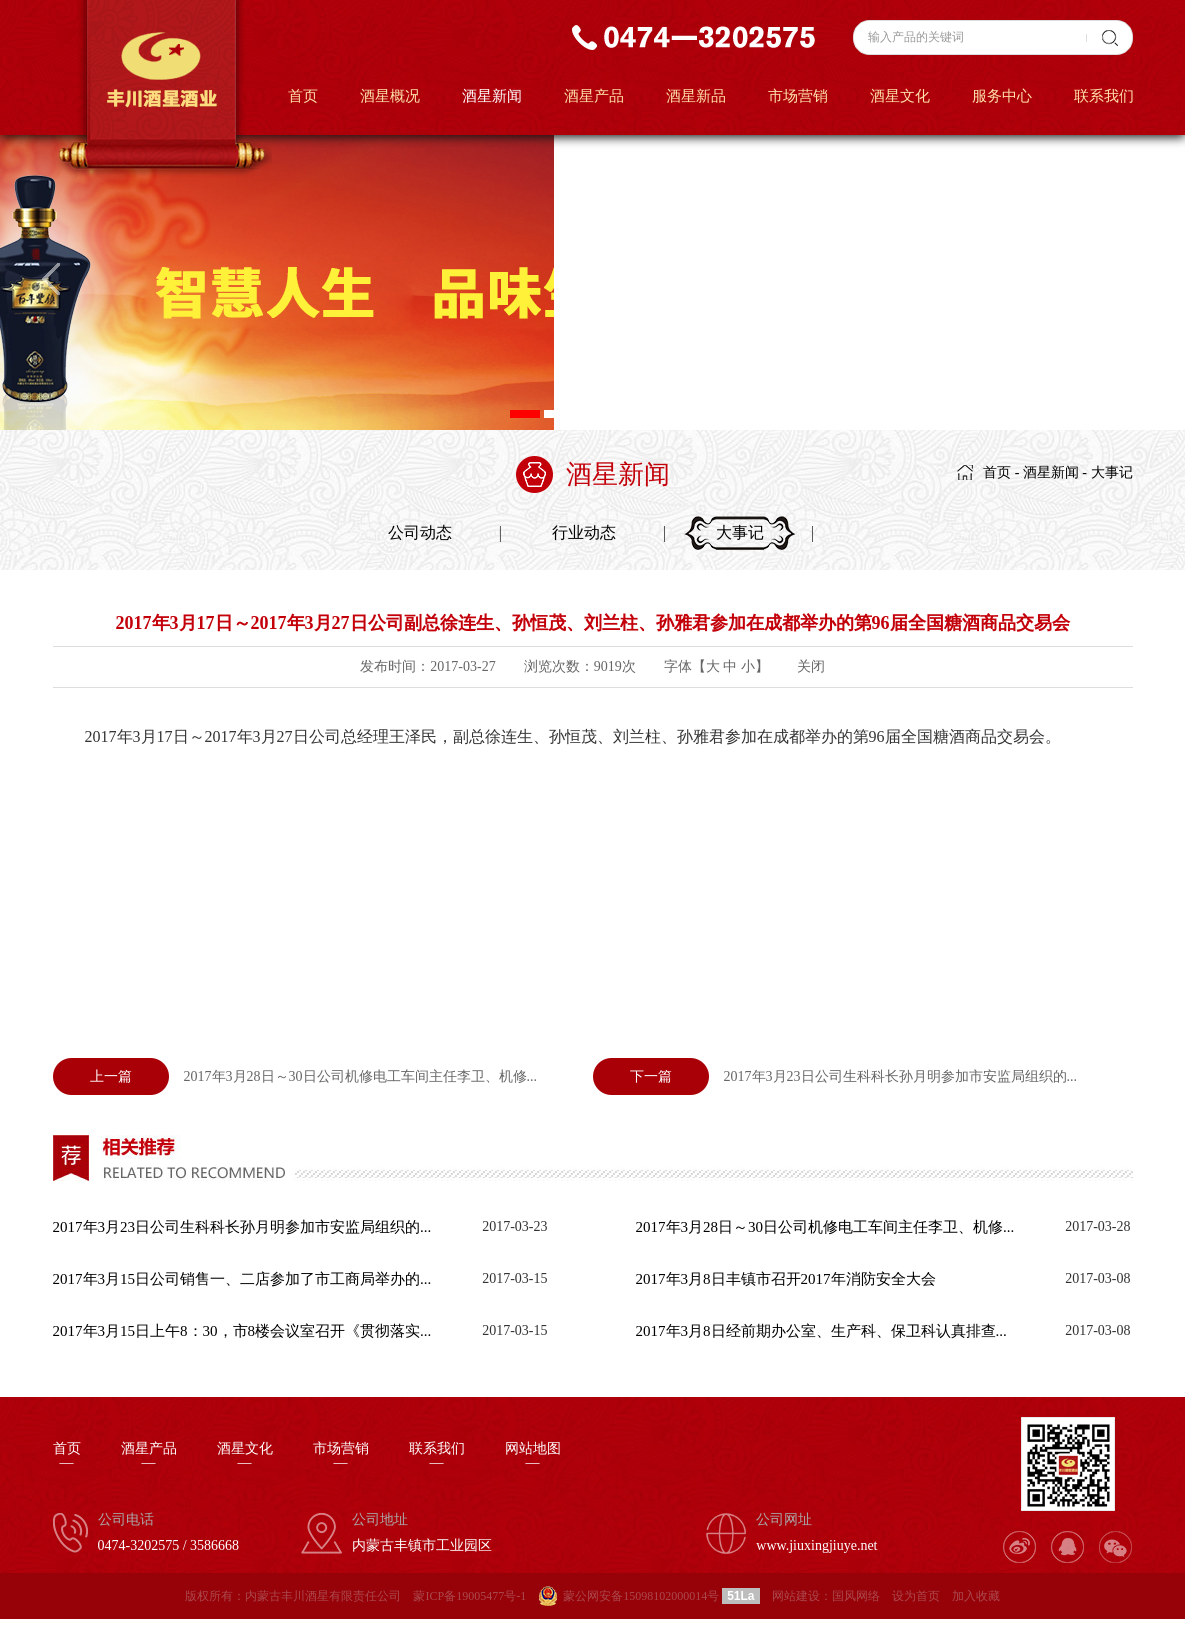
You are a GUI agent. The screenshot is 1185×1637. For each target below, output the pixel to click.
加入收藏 (976, 1596)
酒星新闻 (492, 96)
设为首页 (916, 1596)
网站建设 (796, 1596)
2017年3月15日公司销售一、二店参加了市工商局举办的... (242, 1279)
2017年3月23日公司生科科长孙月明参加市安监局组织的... (835, 1076)
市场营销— (341, 1456)
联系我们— (437, 1456)
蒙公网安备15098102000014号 (641, 1596)
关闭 (811, 666)
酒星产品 (594, 96)
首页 (303, 96)
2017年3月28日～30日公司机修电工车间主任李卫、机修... (295, 1076)
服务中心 (1002, 96)
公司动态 (420, 532)
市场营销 (798, 96)
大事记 (1112, 472)
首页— (67, 1456)
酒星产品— (149, 1456)
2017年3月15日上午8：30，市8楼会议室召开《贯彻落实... (242, 1331)
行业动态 (584, 532)
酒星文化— (245, 1456)
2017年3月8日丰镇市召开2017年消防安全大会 (786, 1279)
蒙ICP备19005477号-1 (469, 1596)
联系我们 (1104, 96)
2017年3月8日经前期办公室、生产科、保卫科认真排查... (821, 1331)
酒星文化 (900, 96)
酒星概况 (390, 96)
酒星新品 (696, 96)
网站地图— (533, 1456)
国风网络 (856, 1596)
